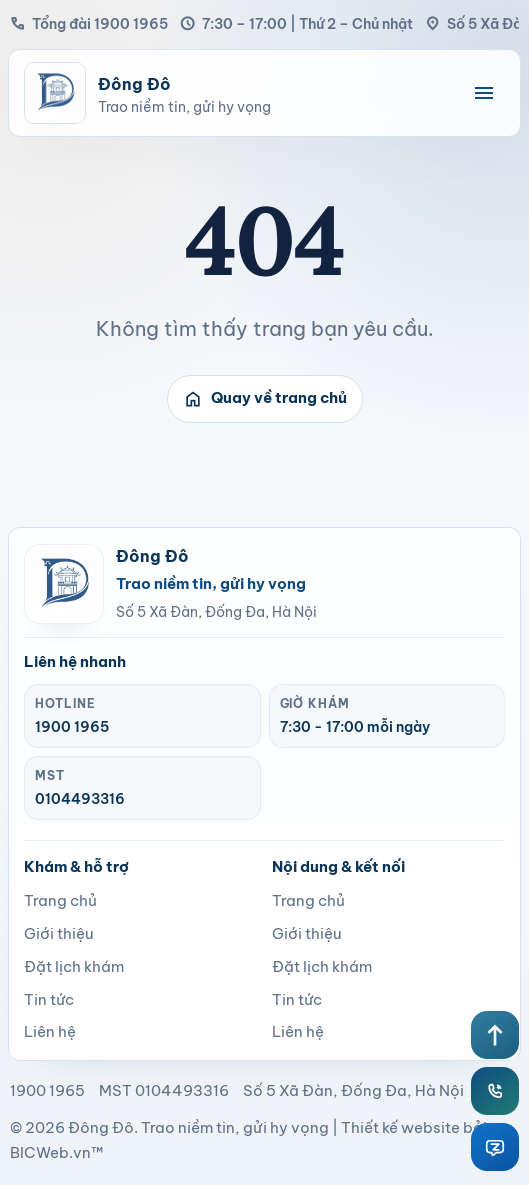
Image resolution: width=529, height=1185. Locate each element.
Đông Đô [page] (101, 1127)
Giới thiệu (58, 933)
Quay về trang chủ (265, 399)
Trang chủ (60, 900)
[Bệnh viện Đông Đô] (238, 93)
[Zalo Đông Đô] (495, 1147)
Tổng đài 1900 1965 (89, 23)
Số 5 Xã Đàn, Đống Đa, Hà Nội (216, 612)
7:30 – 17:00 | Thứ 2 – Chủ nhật (296, 23)
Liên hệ (50, 1031)
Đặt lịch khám (74, 966)
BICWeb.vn (50, 1152)
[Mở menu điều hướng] (484, 93)
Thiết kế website (400, 1127)
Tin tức (49, 999)
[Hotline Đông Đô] (495, 1091)
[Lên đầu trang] (495, 1035)
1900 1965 (72, 727)
